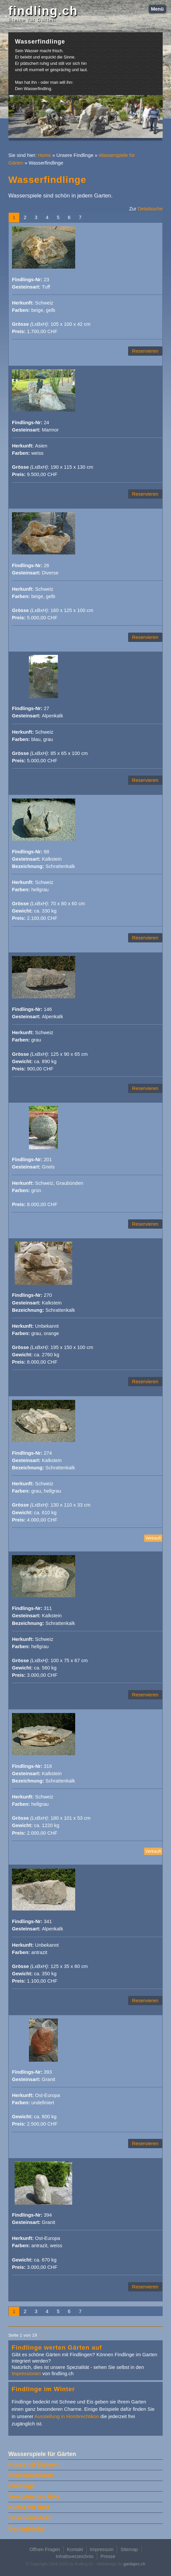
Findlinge (21, 2486)
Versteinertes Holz (34, 2496)
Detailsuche (150, 208)
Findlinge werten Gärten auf (57, 2347)
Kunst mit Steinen (33, 2464)
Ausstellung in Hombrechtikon (67, 2416)
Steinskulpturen (30, 2475)
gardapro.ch (134, 2564)
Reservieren (145, 351)
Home (44, 155)
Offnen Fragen (44, 2549)
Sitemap (129, 2549)
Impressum (102, 2549)
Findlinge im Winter (43, 2389)
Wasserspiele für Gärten (42, 2454)
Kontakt (75, 2549)
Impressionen (26, 2373)
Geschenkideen (30, 2518)
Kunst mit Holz (29, 2507)
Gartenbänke (26, 2528)
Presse (107, 2556)
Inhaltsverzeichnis (74, 2556)
